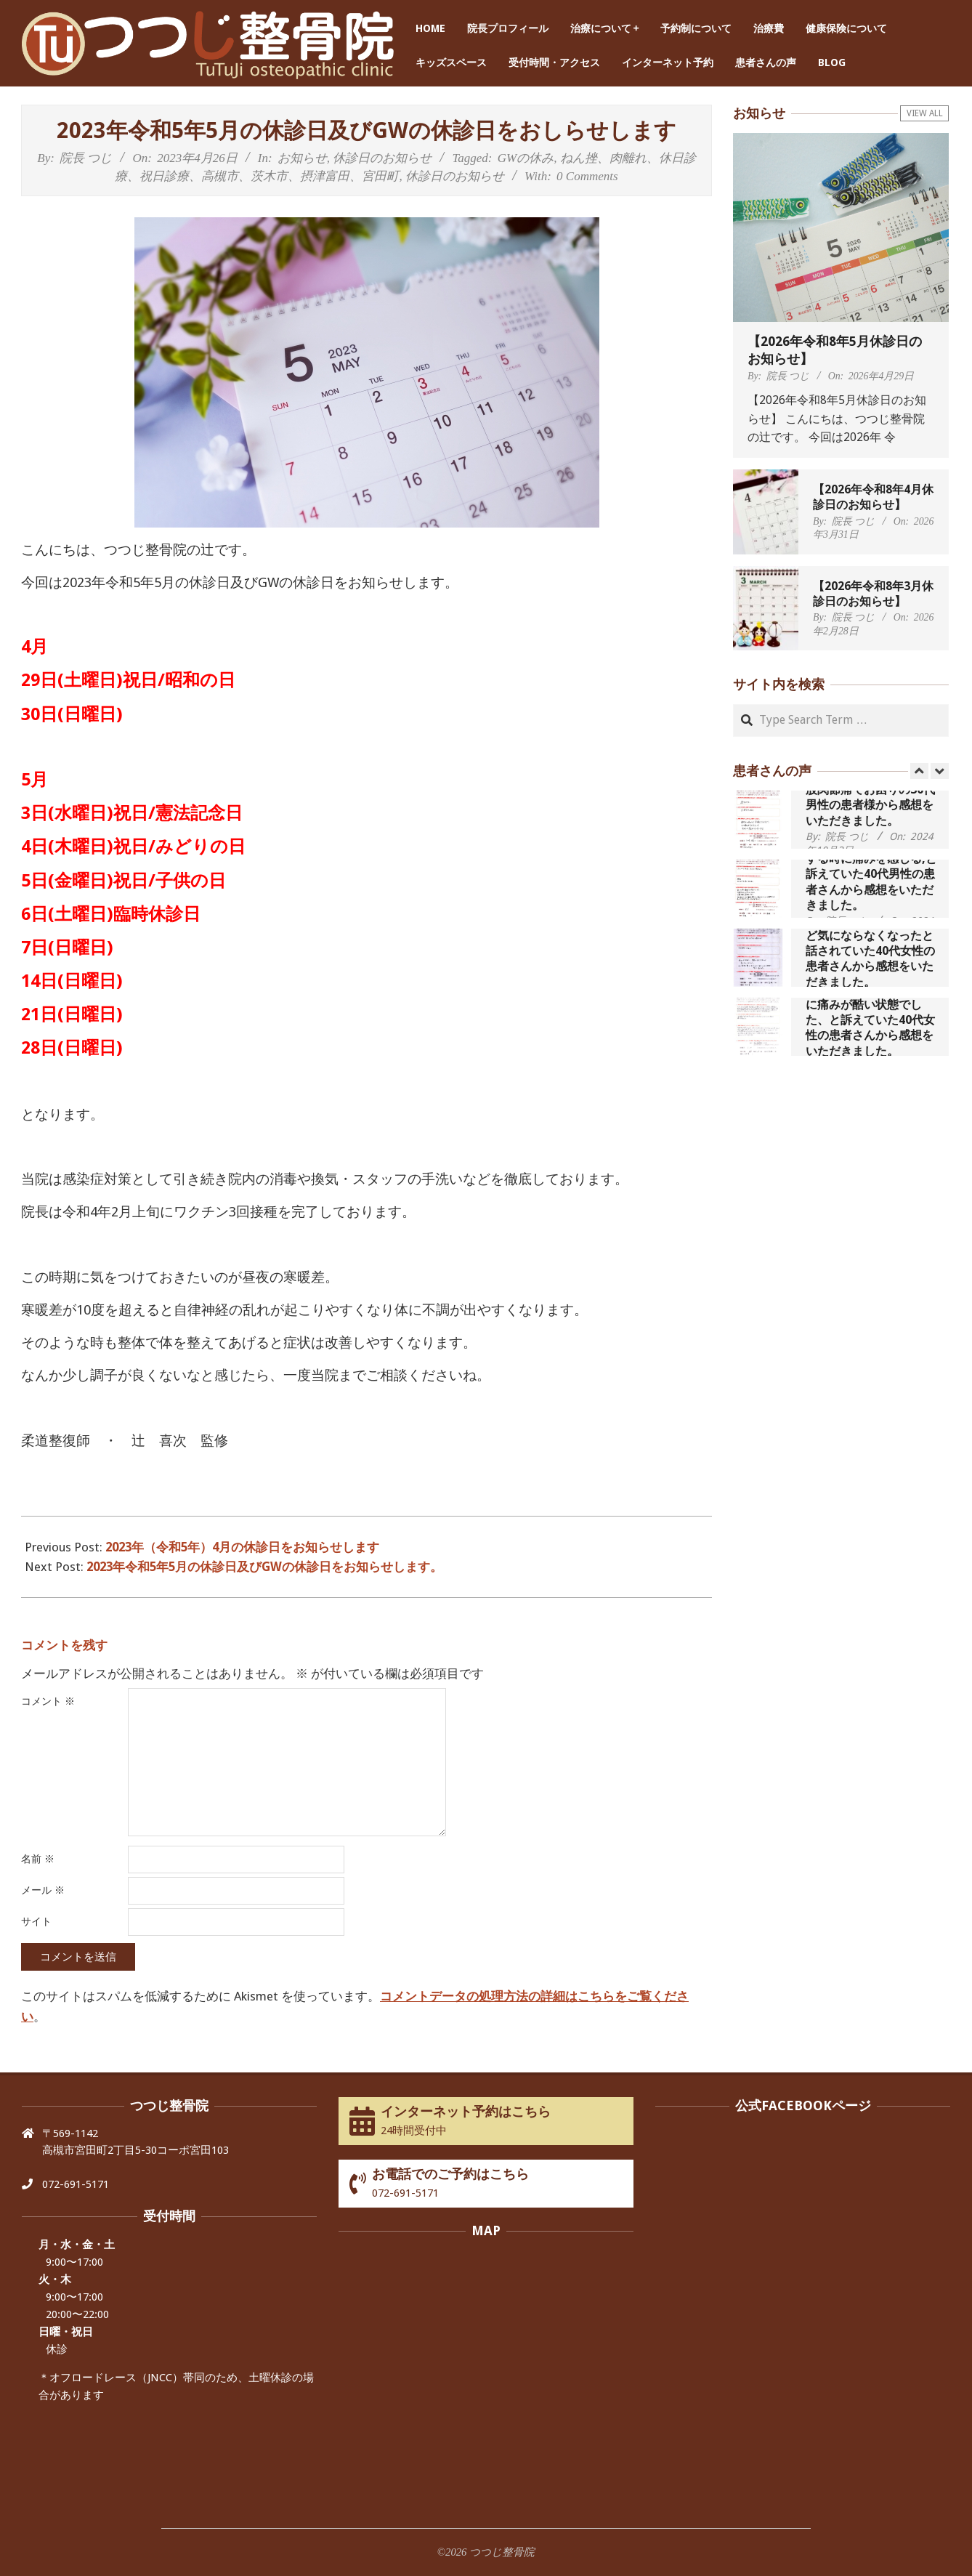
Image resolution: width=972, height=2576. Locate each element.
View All (925, 113)
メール (43, 1890)
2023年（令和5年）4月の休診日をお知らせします (242, 1547)
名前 (37, 1859)
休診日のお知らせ (382, 158)
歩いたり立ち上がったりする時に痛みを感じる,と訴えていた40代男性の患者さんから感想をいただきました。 (871, 874)
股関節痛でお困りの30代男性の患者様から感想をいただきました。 (870, 805)
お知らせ (302, 158)
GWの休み (526, 158)
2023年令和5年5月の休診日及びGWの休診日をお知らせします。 (264, 1566)
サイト (36, 1921)
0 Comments (587, 176)
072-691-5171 (75, 2184)
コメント (48, 1701)
